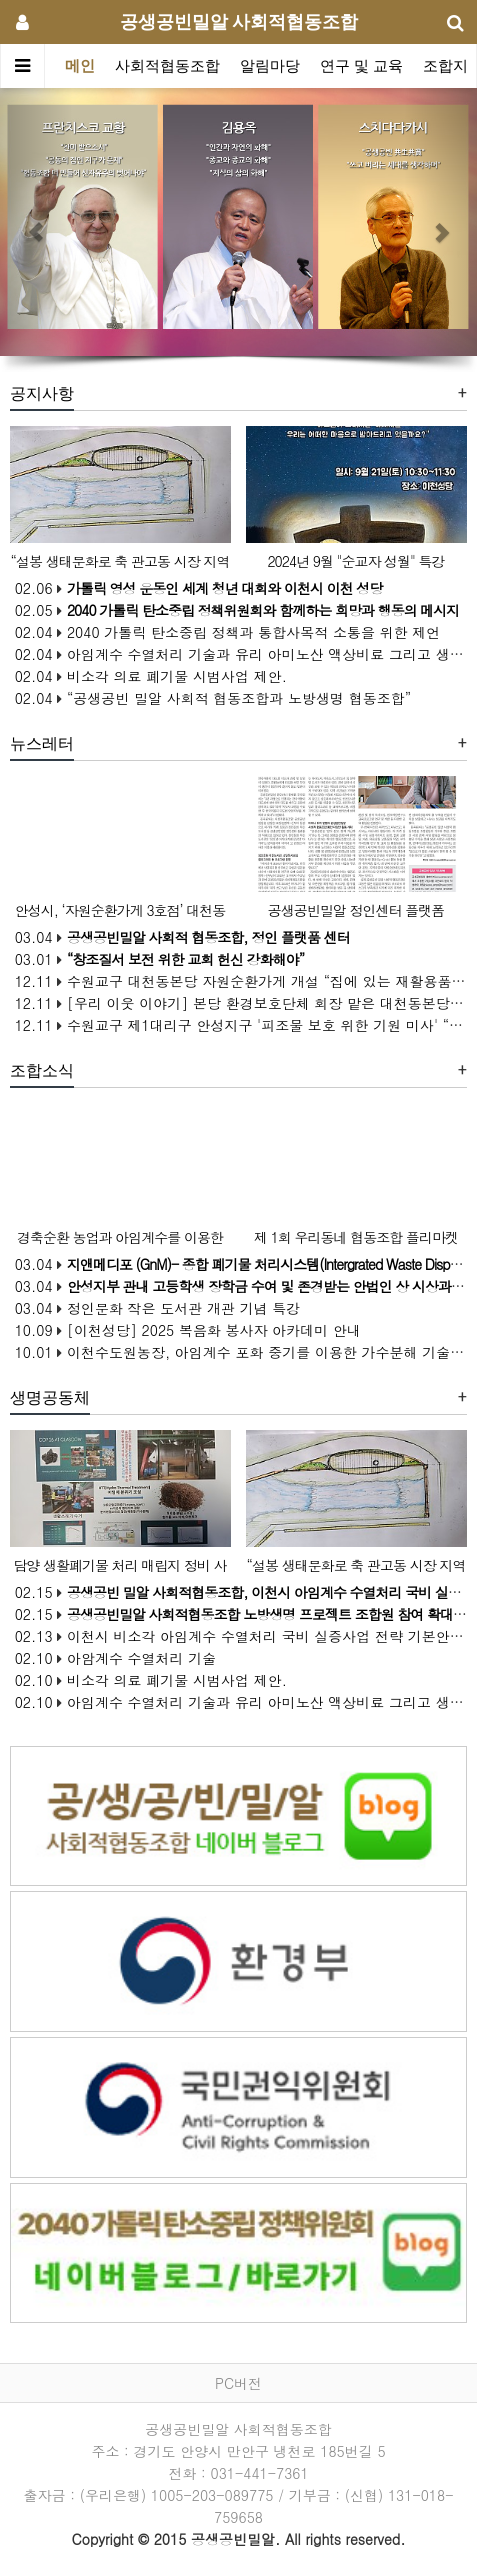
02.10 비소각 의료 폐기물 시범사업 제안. (148, 1680)
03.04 (180, 937)
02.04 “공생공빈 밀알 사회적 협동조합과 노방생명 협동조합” (210, 698)
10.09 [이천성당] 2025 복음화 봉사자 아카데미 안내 (185, 1330)
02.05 (235, 610)
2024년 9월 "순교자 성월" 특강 (355, 561)
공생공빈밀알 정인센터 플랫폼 (356, 910)
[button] (36, 222)
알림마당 (270, 66)
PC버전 (238, 2383)
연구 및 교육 (361, 66)
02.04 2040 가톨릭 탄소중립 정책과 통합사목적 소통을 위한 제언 (225, 632)
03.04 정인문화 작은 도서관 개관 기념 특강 (155, 1308)
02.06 (196, 588)
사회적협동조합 (167, 66)
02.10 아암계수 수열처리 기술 (113, 1658)
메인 (80, 66)
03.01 (157, 959)
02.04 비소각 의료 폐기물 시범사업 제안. (148, 676)
